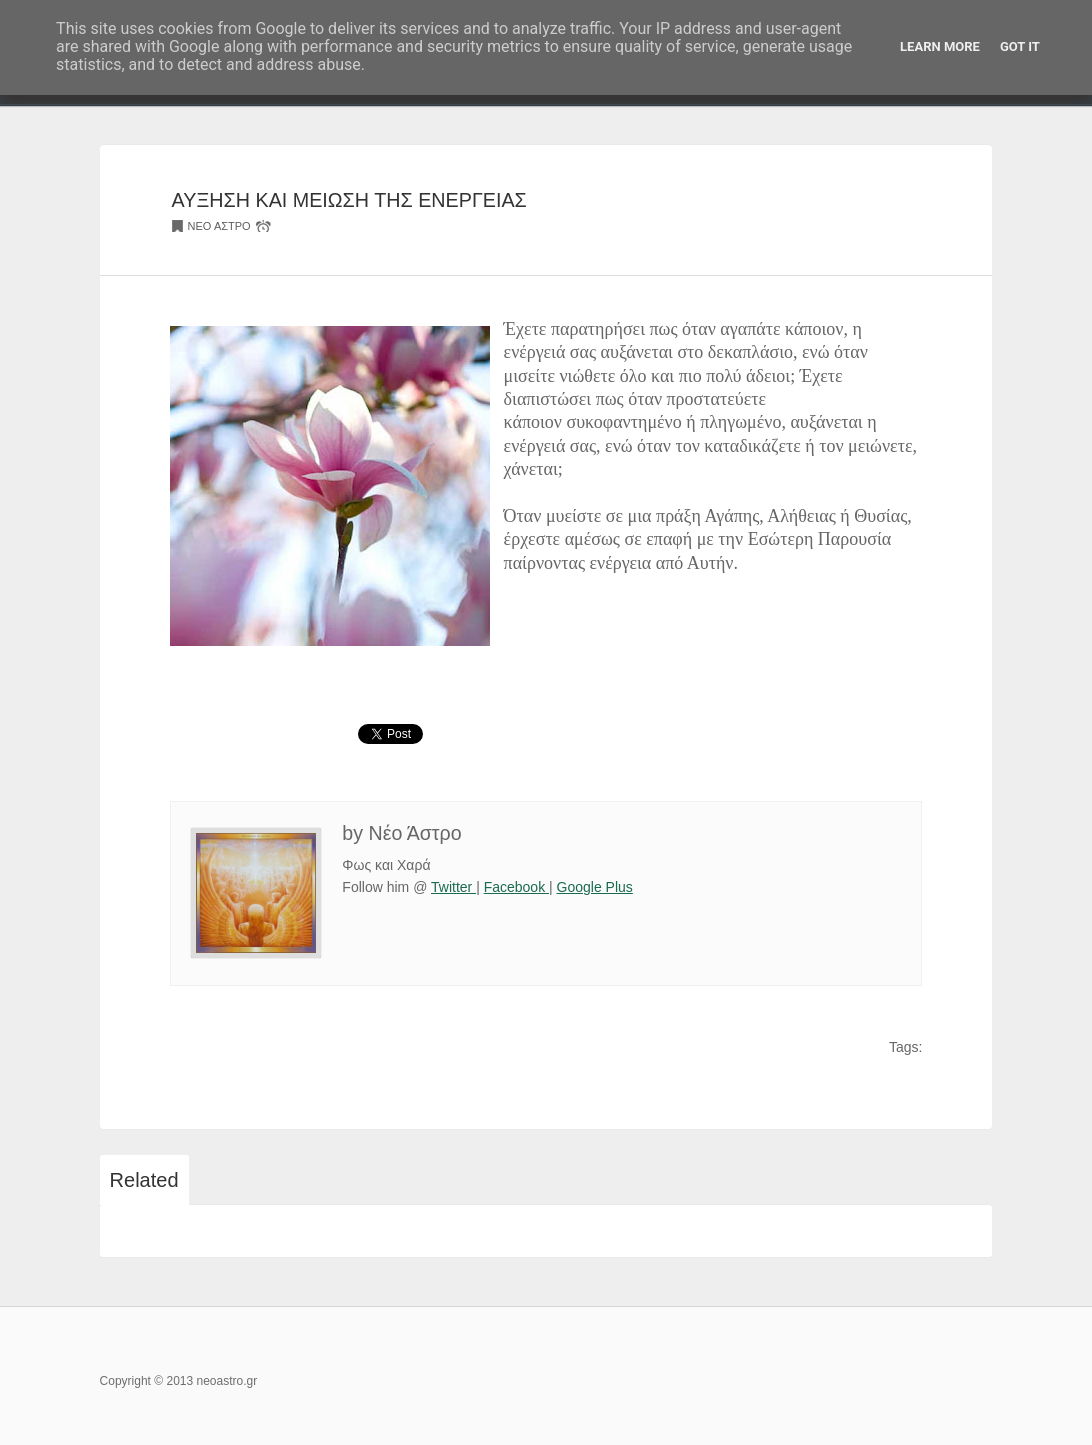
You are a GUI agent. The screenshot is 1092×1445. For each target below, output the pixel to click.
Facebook (516, 887)
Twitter (453, 887)
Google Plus (595, 887)
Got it (1020, 46)
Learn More (940, 46)
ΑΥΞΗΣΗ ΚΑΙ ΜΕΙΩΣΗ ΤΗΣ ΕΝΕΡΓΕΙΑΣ (349, 200)
